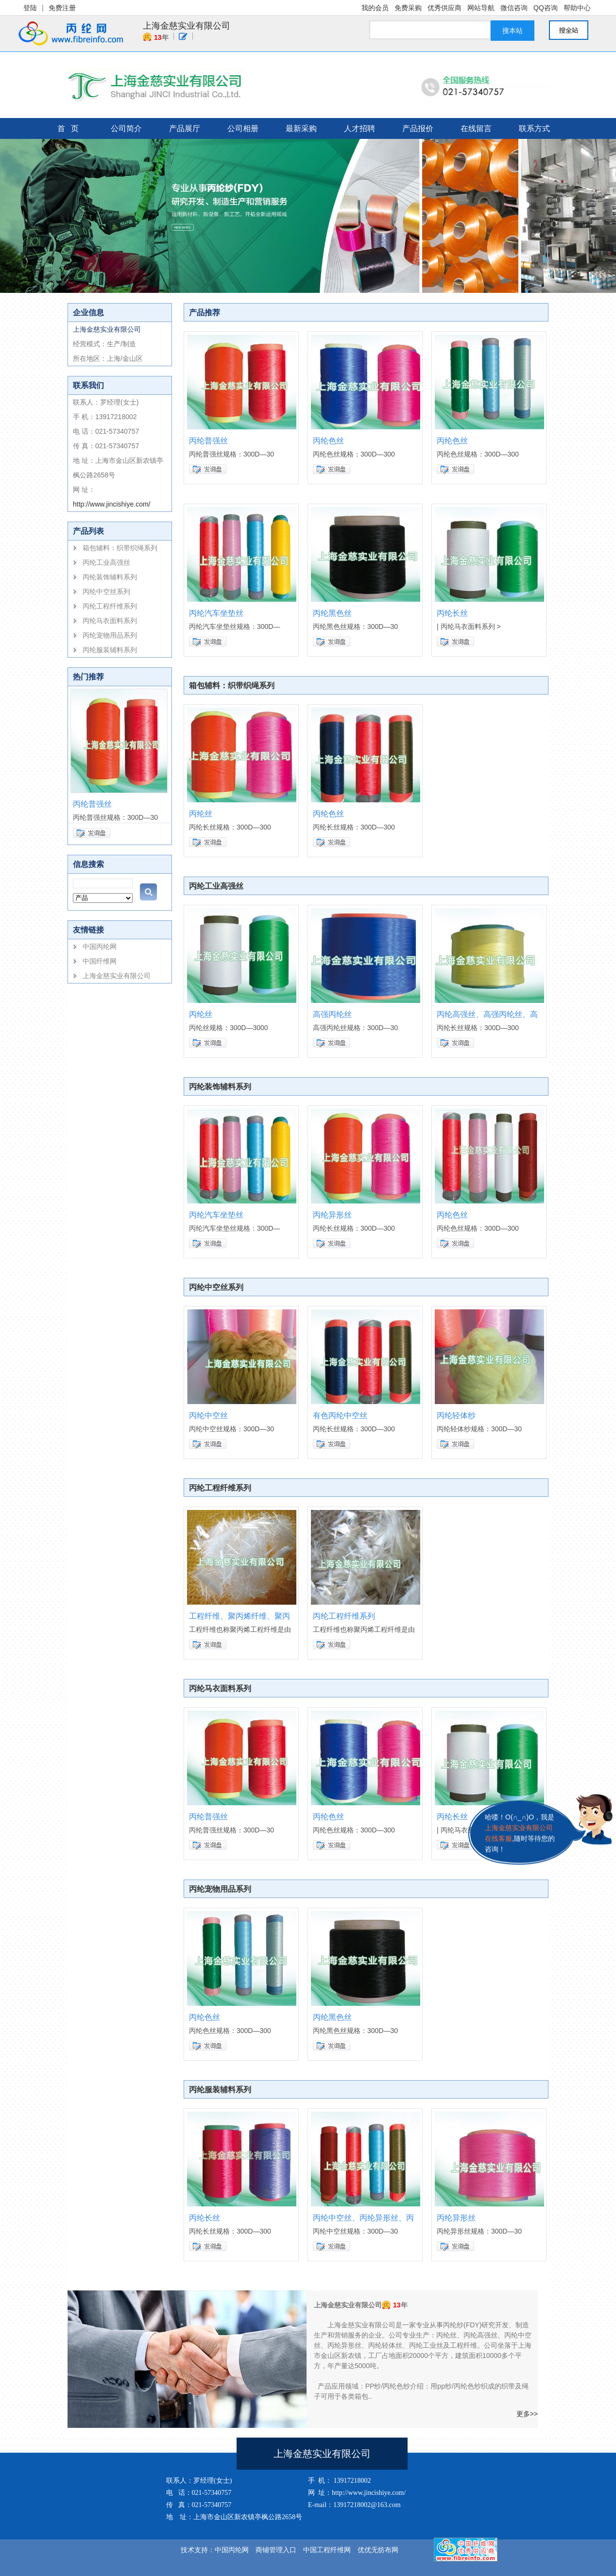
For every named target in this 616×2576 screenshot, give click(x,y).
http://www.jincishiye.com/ (112, 504)
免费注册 (62, 8)
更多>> (527, 2414)
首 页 (68, 128)
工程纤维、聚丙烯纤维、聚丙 (239, 1616)
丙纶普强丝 (92, 804)
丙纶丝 (200, 814)
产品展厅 (184, 128)
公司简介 (126, 128)
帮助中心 (577, 8)
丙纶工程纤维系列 (110, 606)
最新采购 (301, 128)
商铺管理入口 (276, 2550)
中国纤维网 (100, 961)
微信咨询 (514, 8)
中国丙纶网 (100, 946)
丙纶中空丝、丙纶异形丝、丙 (363, 2218)
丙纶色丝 (328, 441)
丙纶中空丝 (208, 1415)
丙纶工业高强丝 (106, 562)
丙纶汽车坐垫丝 (216, 613)
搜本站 (512, 30)
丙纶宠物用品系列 (110, 635)
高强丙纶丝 (332, 1014)
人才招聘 (359, 128)
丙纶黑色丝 (332, 613)
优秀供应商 (445, 8)
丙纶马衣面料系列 (110, 621)
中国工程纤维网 (327, 2550)
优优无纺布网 (378, 2550)
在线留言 (476, 128)
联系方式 (534, 128)
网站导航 (481, 8)
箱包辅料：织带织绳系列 (120, 548)
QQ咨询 (545, 8)
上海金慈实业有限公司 (186, 26)
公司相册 (242, 128)
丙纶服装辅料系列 (110, 650)
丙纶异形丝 (332, 1215)
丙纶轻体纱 (456, 1415)
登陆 (30, 8)
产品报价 (417, 128)
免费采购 (408, 8)
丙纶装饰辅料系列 (110, 577)
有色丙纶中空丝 (340, 1415)
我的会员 (375, 8)
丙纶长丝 (452, 613)
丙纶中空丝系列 (106, 591)
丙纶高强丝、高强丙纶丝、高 (487, 1014)
